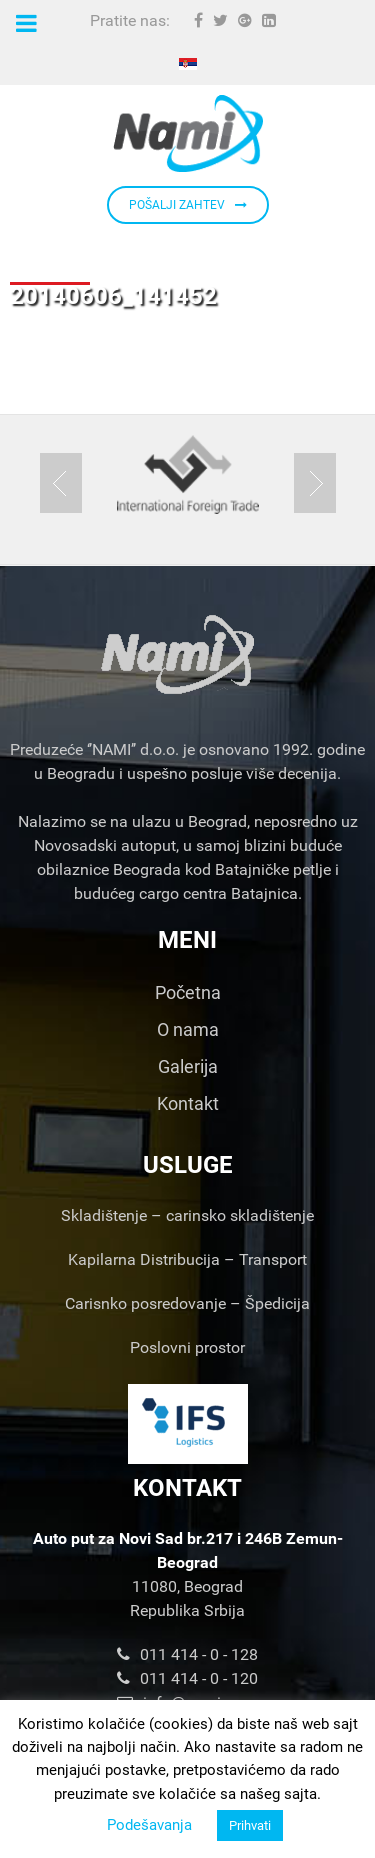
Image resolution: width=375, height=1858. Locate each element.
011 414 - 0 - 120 (187, 1678)
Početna (188, 992)
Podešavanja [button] (149, 1825)
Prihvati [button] (250, 1825)
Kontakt (188, 1103)
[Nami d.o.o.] (187, 133)
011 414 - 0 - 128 (187, 1654)
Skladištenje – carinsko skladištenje (187, 1215)
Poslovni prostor (187, 1347)
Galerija (188, 1066)
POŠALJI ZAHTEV (188, 205)
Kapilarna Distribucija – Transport (187, 1259)
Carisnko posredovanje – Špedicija (187, 1303)
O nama (188, 1029)
